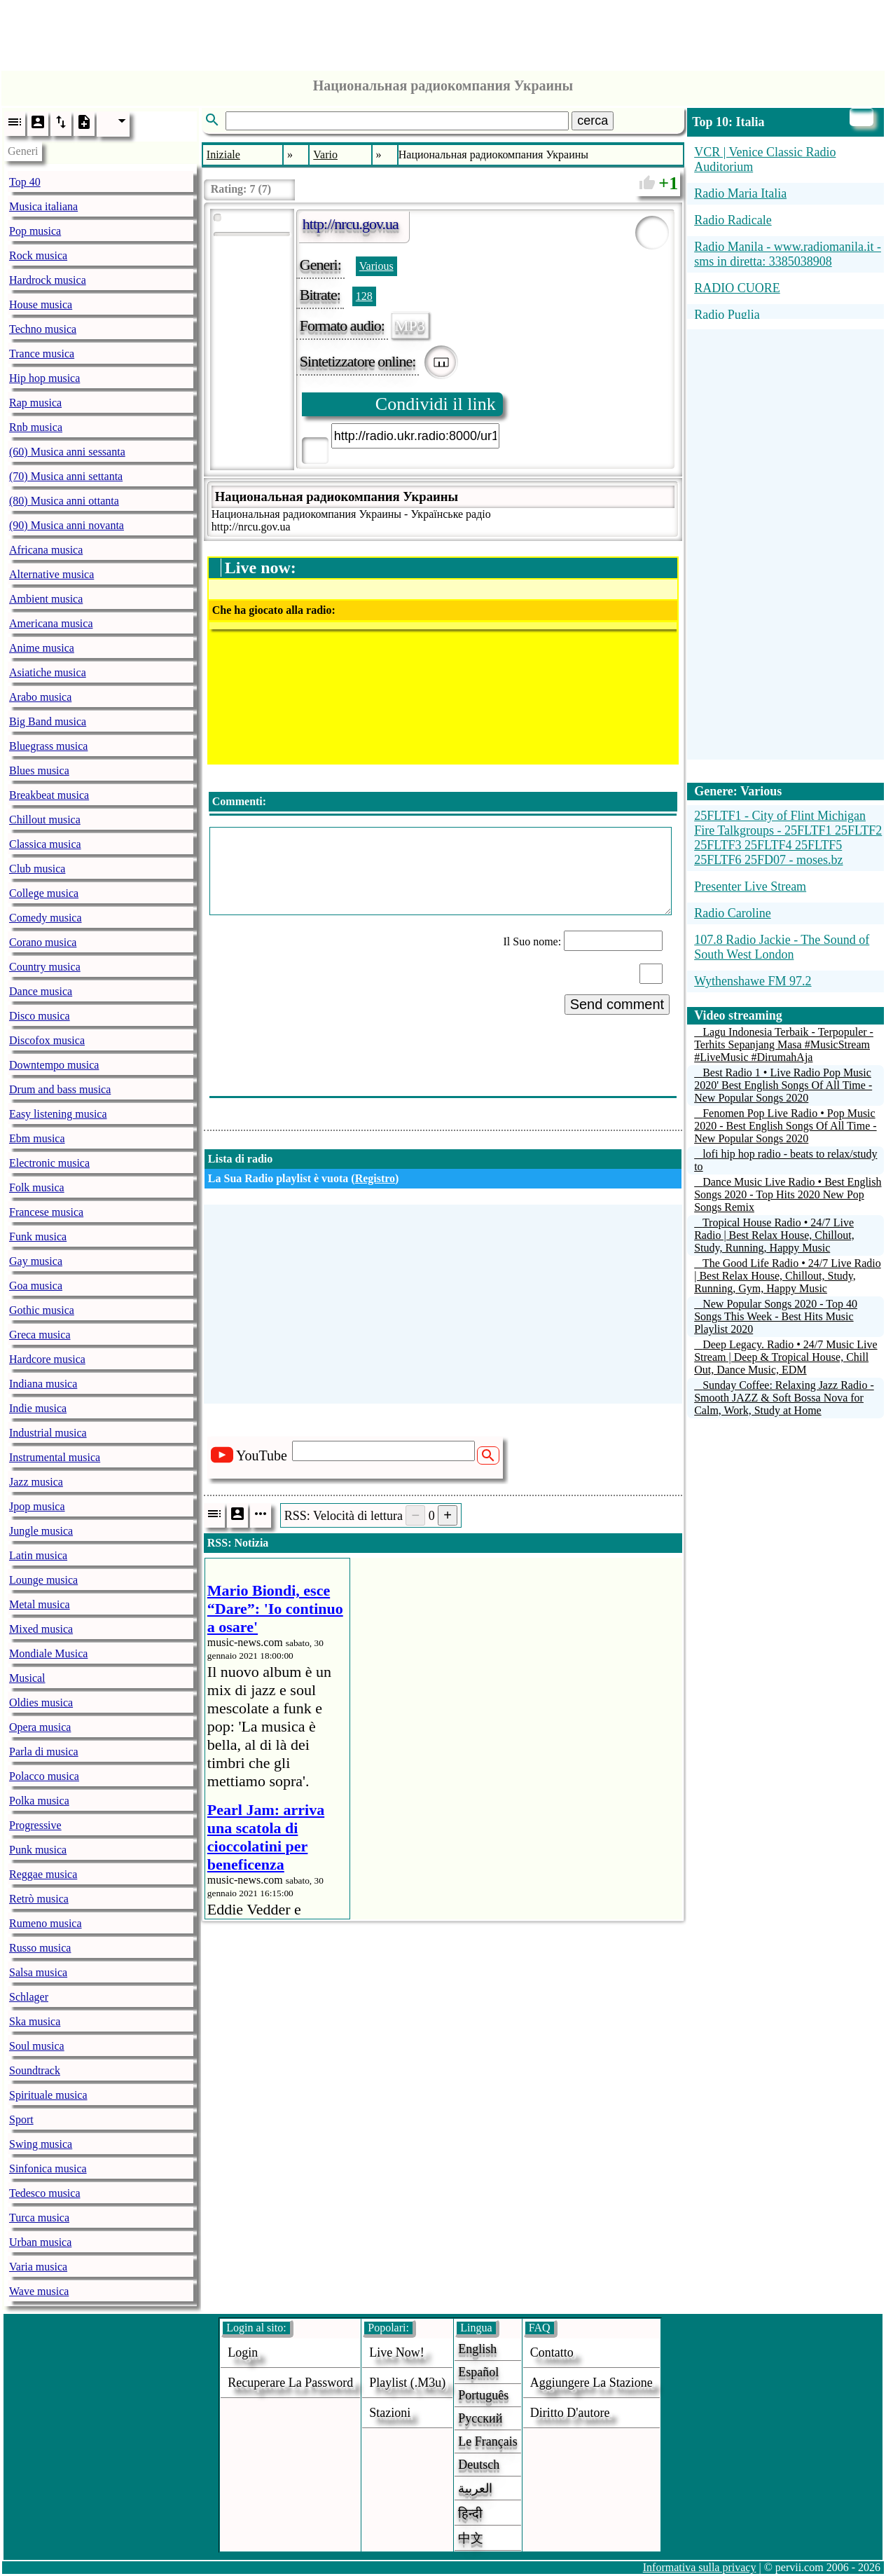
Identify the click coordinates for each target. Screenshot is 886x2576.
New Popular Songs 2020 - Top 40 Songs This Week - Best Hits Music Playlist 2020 (775, 1316)
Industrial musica (48, 1433)
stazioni (389, 2413)
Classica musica (45, 844)
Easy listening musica (58, 1114)
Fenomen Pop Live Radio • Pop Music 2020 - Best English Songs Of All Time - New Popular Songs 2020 (785, 1125)
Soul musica (36, 2046)
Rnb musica (35, 427)
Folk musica (36, 1187)
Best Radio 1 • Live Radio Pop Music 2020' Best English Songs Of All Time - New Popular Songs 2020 (783, 1085)
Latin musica (38, 1555)
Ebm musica (37, 1138)
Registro (375, 1178)
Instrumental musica (54, 1457)
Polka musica (39, 1801)
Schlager (28, 1997)
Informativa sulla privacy (699, 2567)
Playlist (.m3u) (407, 2383)
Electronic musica (49, 1163)
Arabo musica (40, 697)
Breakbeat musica (49, 795)
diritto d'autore (570, 2413)
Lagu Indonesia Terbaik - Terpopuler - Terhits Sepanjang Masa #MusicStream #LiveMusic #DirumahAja (783, 1044)
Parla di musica (43, 1752)
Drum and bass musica (60, 1089)
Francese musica (46, 1212)
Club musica (37, 869)
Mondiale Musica (48, 1653)
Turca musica (39, 2218)
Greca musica (40, 1335)
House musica (40, 304)
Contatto (552, 2352)
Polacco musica (44, 1776)
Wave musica (39, 2291)
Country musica (45, 967)
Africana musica (46, 550)
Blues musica (39, 770)
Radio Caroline (732, 913)
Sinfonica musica (48, 2168)
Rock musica (38, 255)
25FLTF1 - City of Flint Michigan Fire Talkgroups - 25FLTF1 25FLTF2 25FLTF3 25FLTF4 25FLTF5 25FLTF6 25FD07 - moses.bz (788, 838)
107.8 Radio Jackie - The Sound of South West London (781, 947)
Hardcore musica (47, 1359)
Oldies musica (41, 1702)
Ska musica (34, 2021)
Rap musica (35, 403)
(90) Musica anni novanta (66, 525)
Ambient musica (46, 599)
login (243, 2352)
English (477, 2349)
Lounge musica (43, 1580)
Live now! (396, 2352)
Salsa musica (38, 1972)
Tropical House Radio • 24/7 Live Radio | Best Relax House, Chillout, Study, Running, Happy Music (774, 1235)
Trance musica (41, 353)
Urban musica (40, 2242)
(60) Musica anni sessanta (67, 452)
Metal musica (39, 1604)
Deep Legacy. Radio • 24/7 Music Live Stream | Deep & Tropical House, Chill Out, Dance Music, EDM (785, 1357)
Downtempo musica (54, 1065)
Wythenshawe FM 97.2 (752, 981)
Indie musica (38, 1408)
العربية (475, 2488)
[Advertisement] (443, 31)
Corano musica (42, 942)
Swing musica (40, 2144)
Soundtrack (34, 2070)
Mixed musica (41, 1629)
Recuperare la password (290, 2383)
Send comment (617, 1004)
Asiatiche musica (47, 672)
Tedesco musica (45, 2193)
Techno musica (42, 329)
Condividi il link (435, 404)
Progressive (35, 1825)
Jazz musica (36, 1482)
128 (364, 296)
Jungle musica (41, 1531)
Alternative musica (51, 574)
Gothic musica (41, 1310)
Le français (487, 2441)
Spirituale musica (48, 2095)
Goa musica (35, 1286)
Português (483, 2395)
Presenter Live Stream (750, 886)
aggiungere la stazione (591, 2383)
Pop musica (35, 231)
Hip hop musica (44, 378)
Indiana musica (43, 1384)
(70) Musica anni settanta (66, 476)
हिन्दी (470, 2514)
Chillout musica (45, 819)
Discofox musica (47, 1040)
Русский (480, 2418)
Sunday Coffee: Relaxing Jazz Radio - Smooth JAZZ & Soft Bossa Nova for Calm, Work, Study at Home (784, 1397)
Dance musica (40, 991)
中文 (470, 2538)
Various (376, 266)
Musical (27, 1678)
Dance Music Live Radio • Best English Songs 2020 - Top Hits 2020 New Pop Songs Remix (787, 1194)
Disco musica (39, 1016)
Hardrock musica (47, 280)
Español (478, 2372)
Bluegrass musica (48, 746)
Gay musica (35, 1261)
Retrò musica (39, 1899)
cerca (592, 121)
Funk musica (38, 1236)
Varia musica (38, 2267)
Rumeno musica (45, 1923)
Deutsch (478, 2465)
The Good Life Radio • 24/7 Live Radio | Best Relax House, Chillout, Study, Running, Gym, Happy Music (787, 1275)
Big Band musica (47, 721)
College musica (43, 893)
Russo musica (40, 1948)
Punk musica (38, 1850)
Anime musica (41, 648)
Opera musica (40, 1727)
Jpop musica (37, 1506)
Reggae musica (43, 1874)
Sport (21, 2119)
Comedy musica (45, 918)
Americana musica (51, 623)
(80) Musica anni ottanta (64, 501)
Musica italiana (43, 206)
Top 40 (25, 182)
